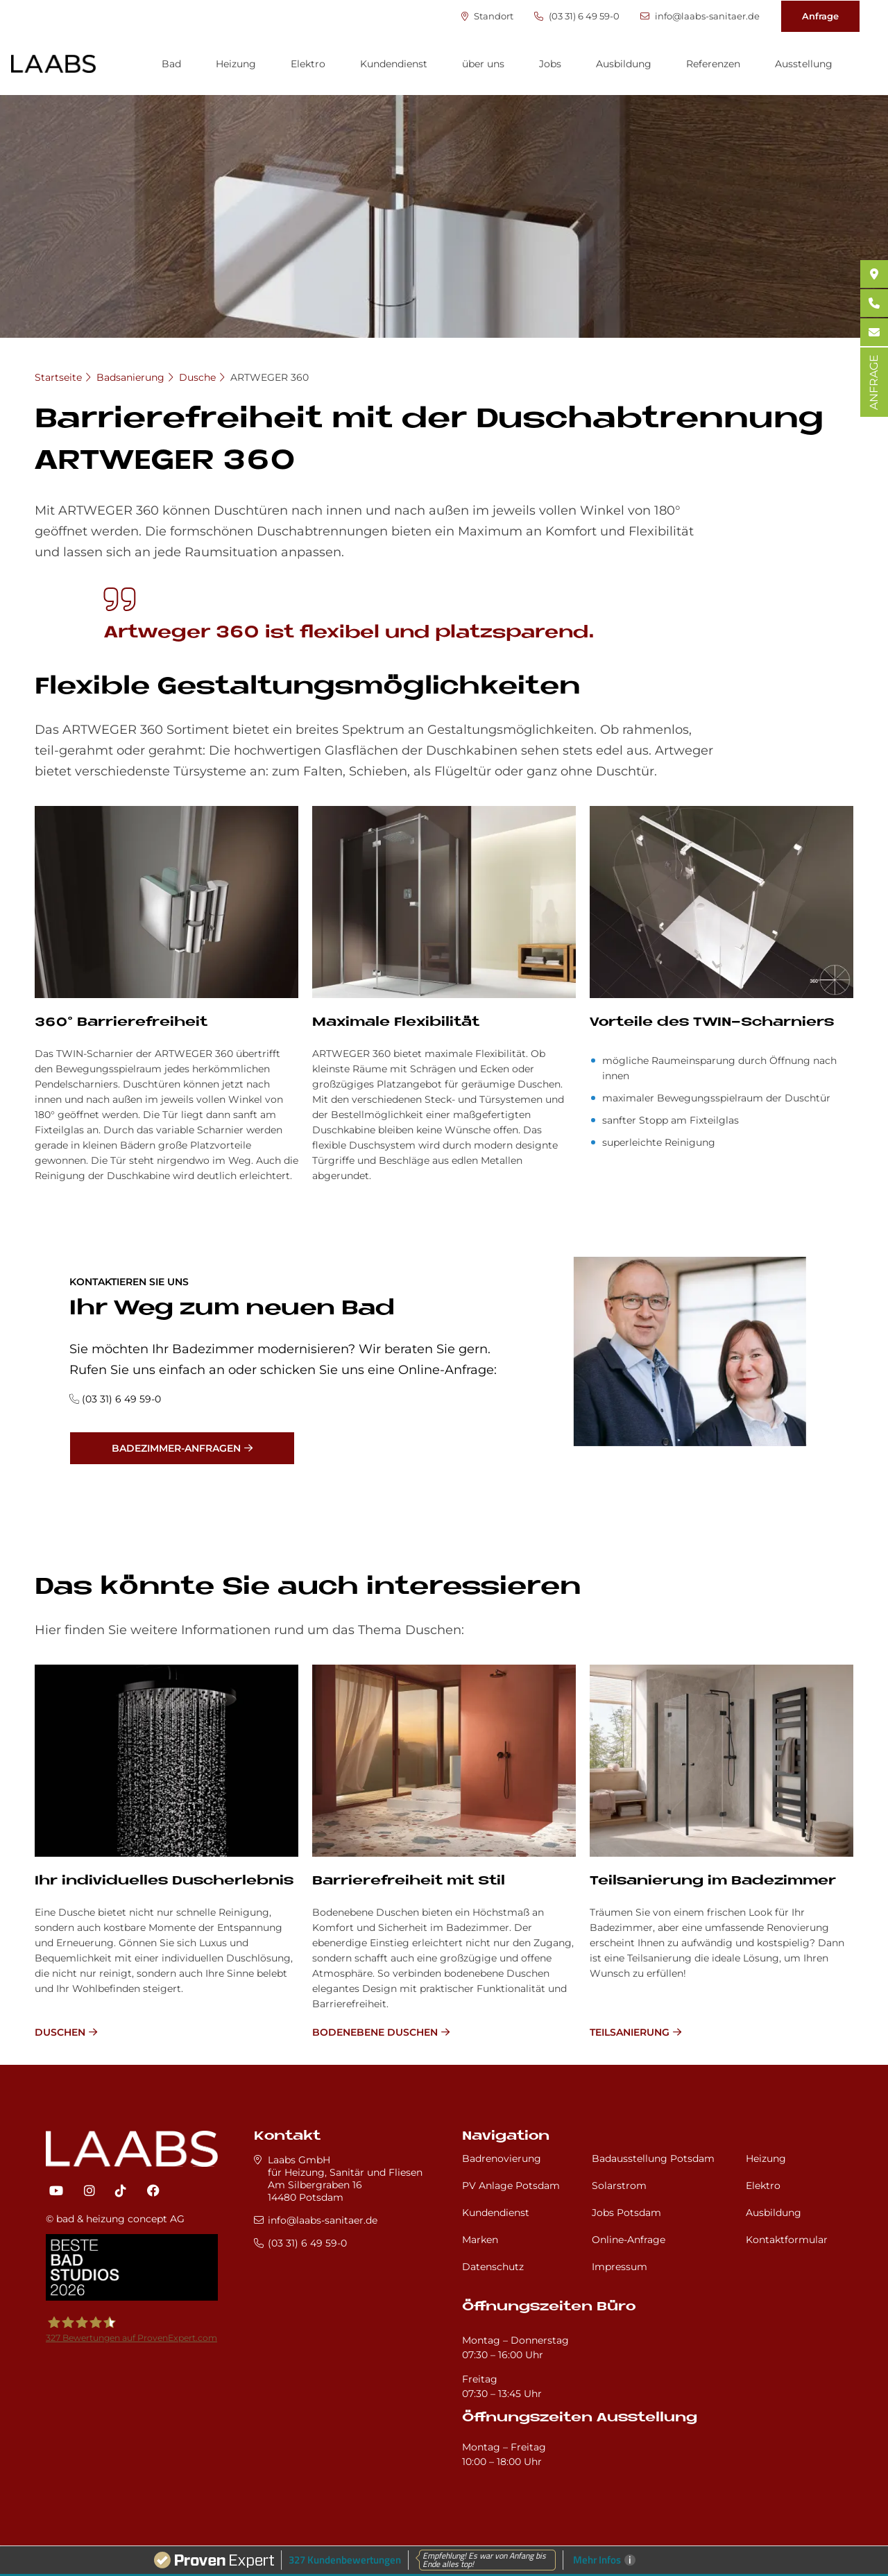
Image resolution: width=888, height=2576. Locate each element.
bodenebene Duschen (375, 2032)
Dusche (197, 377)
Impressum (619, 2266)
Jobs (550, 64)
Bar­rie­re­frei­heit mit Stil (408, 1881)
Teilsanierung (629, 2032)
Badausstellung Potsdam (653, 2158)
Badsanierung (130, 377)
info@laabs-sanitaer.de (700, 16)
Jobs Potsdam (626, 2212)
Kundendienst (393, 64)
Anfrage (820, 16)
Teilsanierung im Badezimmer (713, 1881)
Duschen (60, 2032)
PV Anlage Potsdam (511, 2185)
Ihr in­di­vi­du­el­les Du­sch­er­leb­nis (164, 1881)
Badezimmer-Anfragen (176, 1448)
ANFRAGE (873, 382)
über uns (483, 64)
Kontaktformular (787, 2239)
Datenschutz (493, 2266)
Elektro (308, 64)
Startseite (58, 377)
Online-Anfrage (628, 2239)
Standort (487, 16)
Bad (171, 64)
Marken (480, 2239)
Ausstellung (803, 64)
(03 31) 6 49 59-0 (577, 16)
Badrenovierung (501, 2158)
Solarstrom (619, 2185)
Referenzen (713, 64)
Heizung (236, 64)
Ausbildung (623, 64)
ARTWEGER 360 (269, 377)
